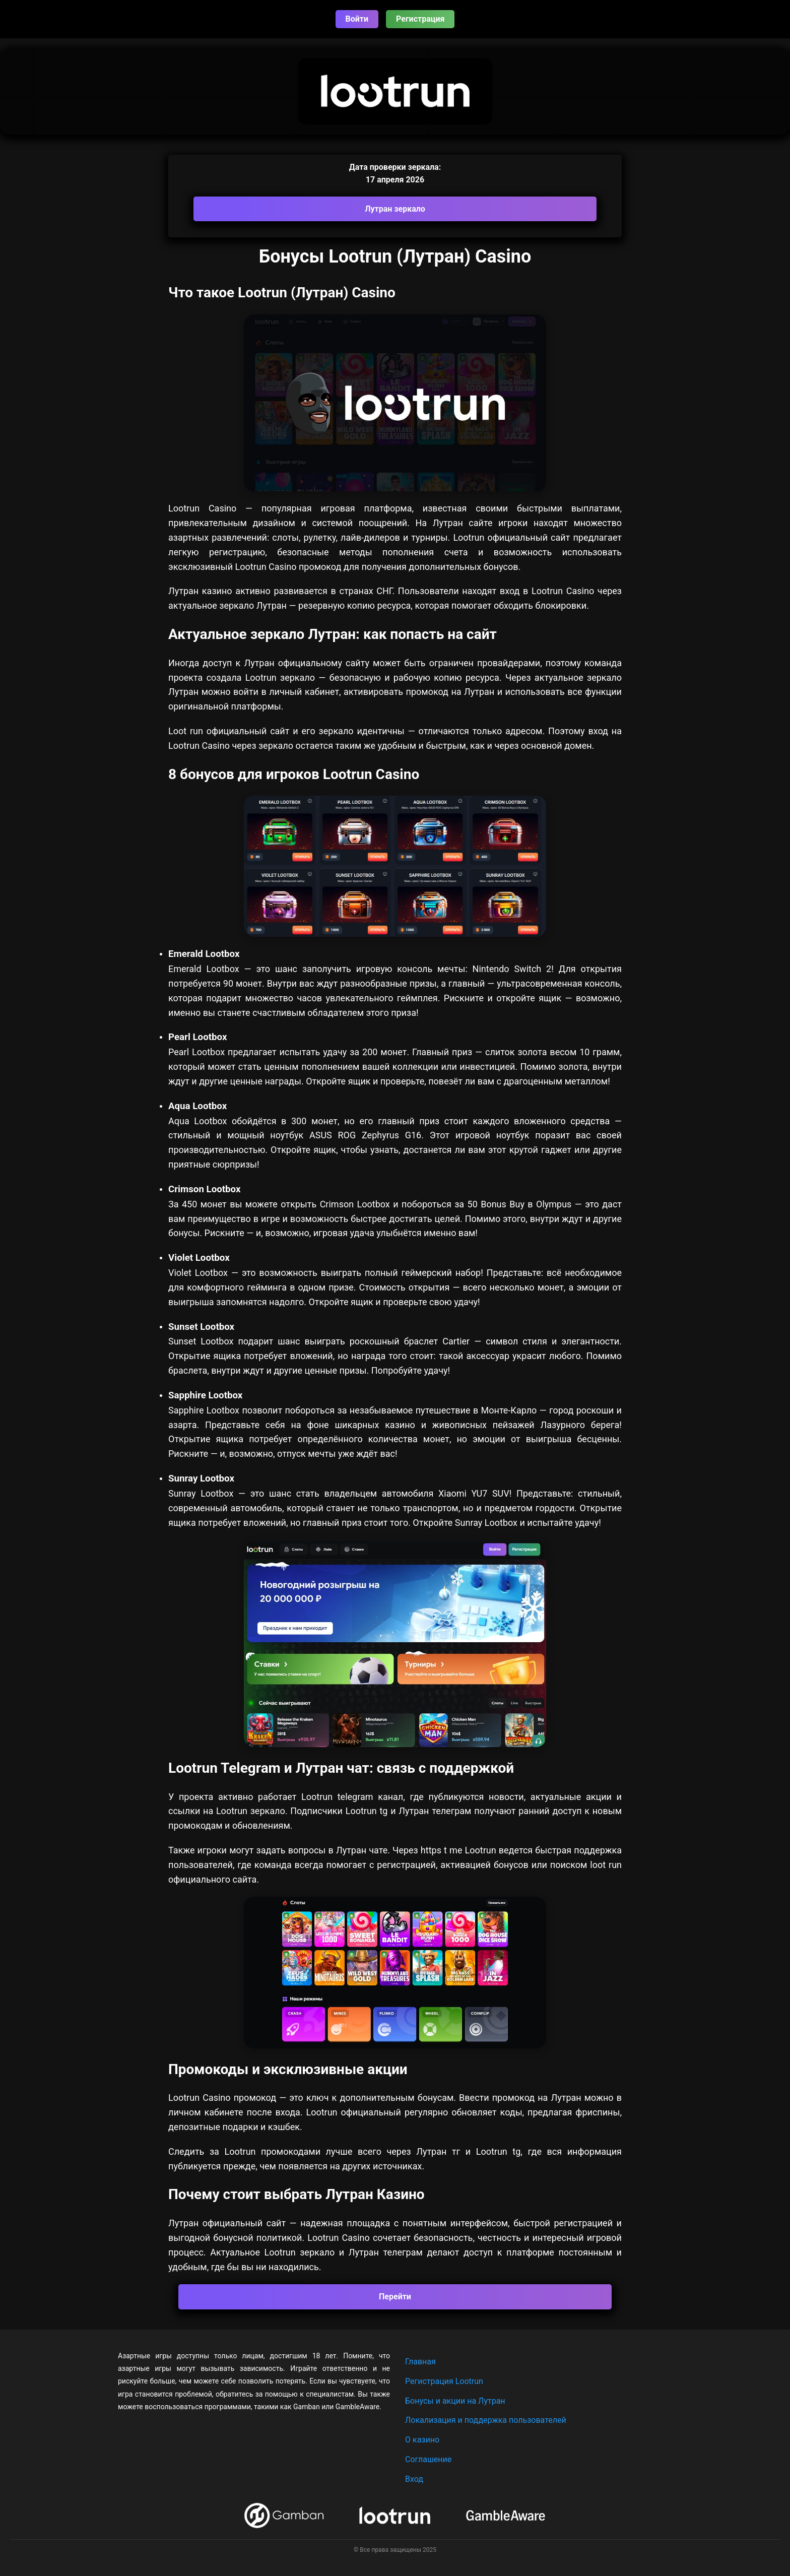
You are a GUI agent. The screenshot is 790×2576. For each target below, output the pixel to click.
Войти (357, 19)
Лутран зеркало (395, 209)
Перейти (395, 2296)
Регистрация (420, 19)
